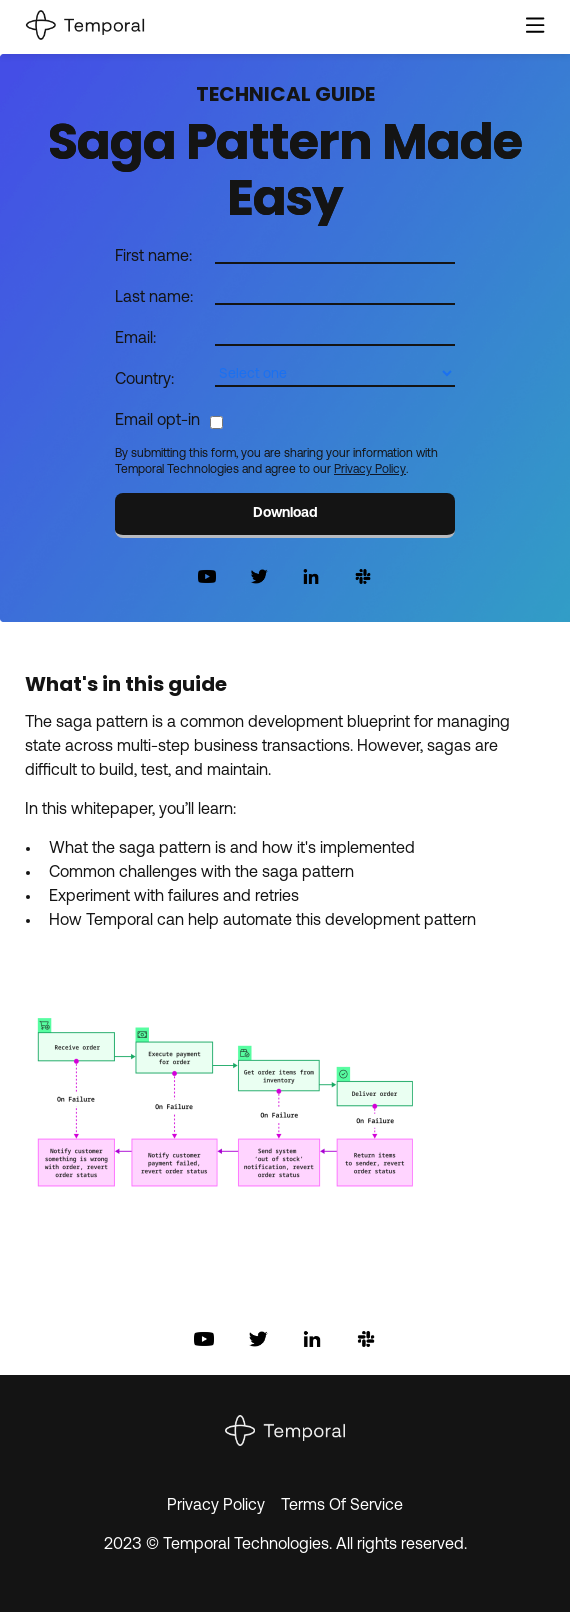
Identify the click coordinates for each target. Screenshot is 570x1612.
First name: (153, 257)
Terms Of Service (342, 1506)
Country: (144, 380)
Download (285, 513)
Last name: (154, 298)
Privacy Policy (370, 470)
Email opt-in (157, 421)
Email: (135, 339)
